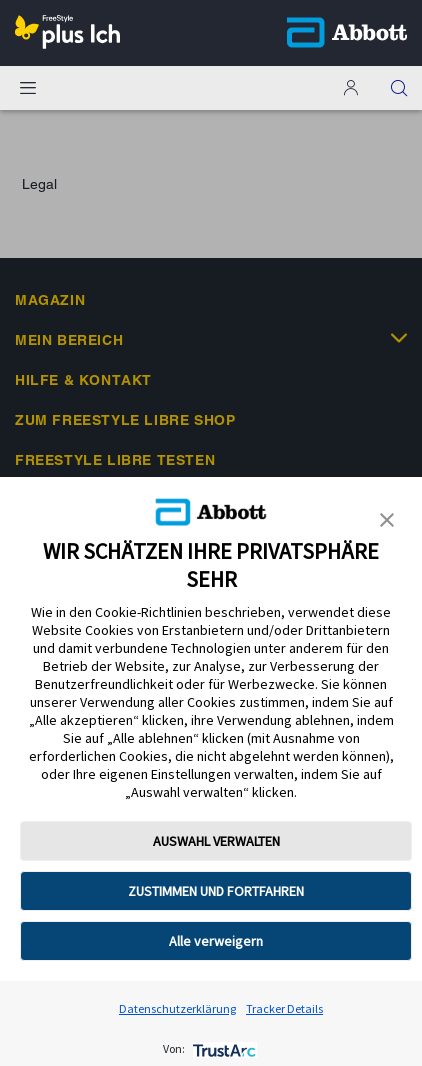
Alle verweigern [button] (216, 941)
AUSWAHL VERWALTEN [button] (216, 841)
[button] (399, 88)
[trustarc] (222, 1048)
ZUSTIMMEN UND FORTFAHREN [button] (216, 891)
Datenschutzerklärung (177, 1008)
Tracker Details (284, 1008)
